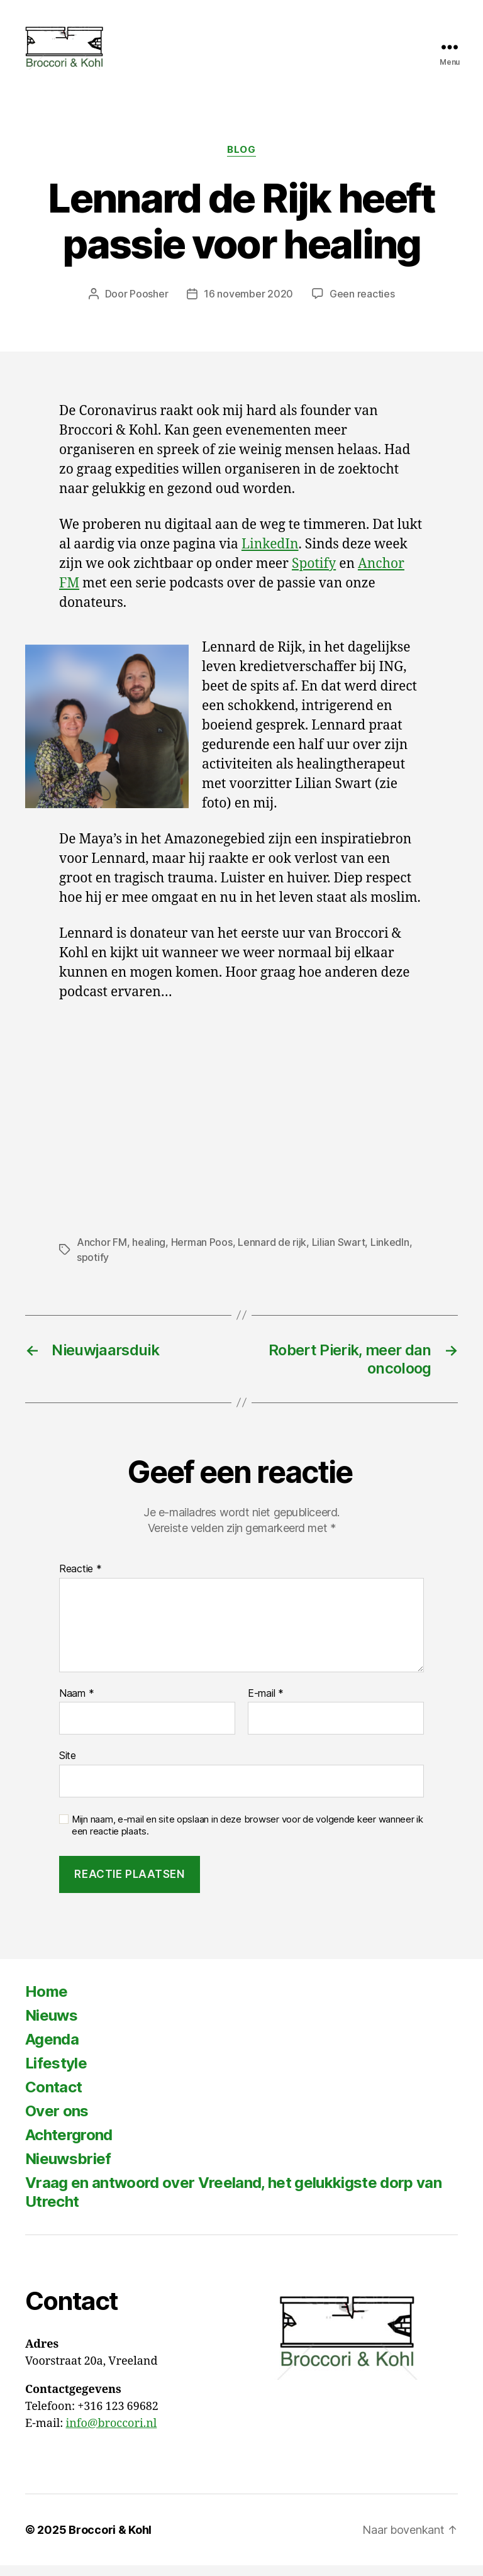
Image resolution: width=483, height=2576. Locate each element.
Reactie (80, 1579)
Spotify (314, 574)
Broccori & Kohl (110, 2540)
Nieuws (51, 2026)
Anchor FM (102, 1252)
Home (46, 2002)
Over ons (57, 2121)
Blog (241, 160)
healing (148, 1252)
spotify (93, 1267)
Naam (76, 1703)
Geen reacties (362, 303)
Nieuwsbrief (68, 2169)
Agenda (52, 2050)
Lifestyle (56, 2074)
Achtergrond (69, 2145)
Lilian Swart (338, 1252)
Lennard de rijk (272, 1252)
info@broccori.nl (111, 2434)
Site (67, 1766)
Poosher (149, 303)
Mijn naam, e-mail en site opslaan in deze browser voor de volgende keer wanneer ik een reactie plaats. (247, 1835)
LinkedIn (270, 555)
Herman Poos (202, 1252)
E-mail (266, 1703)
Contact (53, 2098)
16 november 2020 (248, 303)
